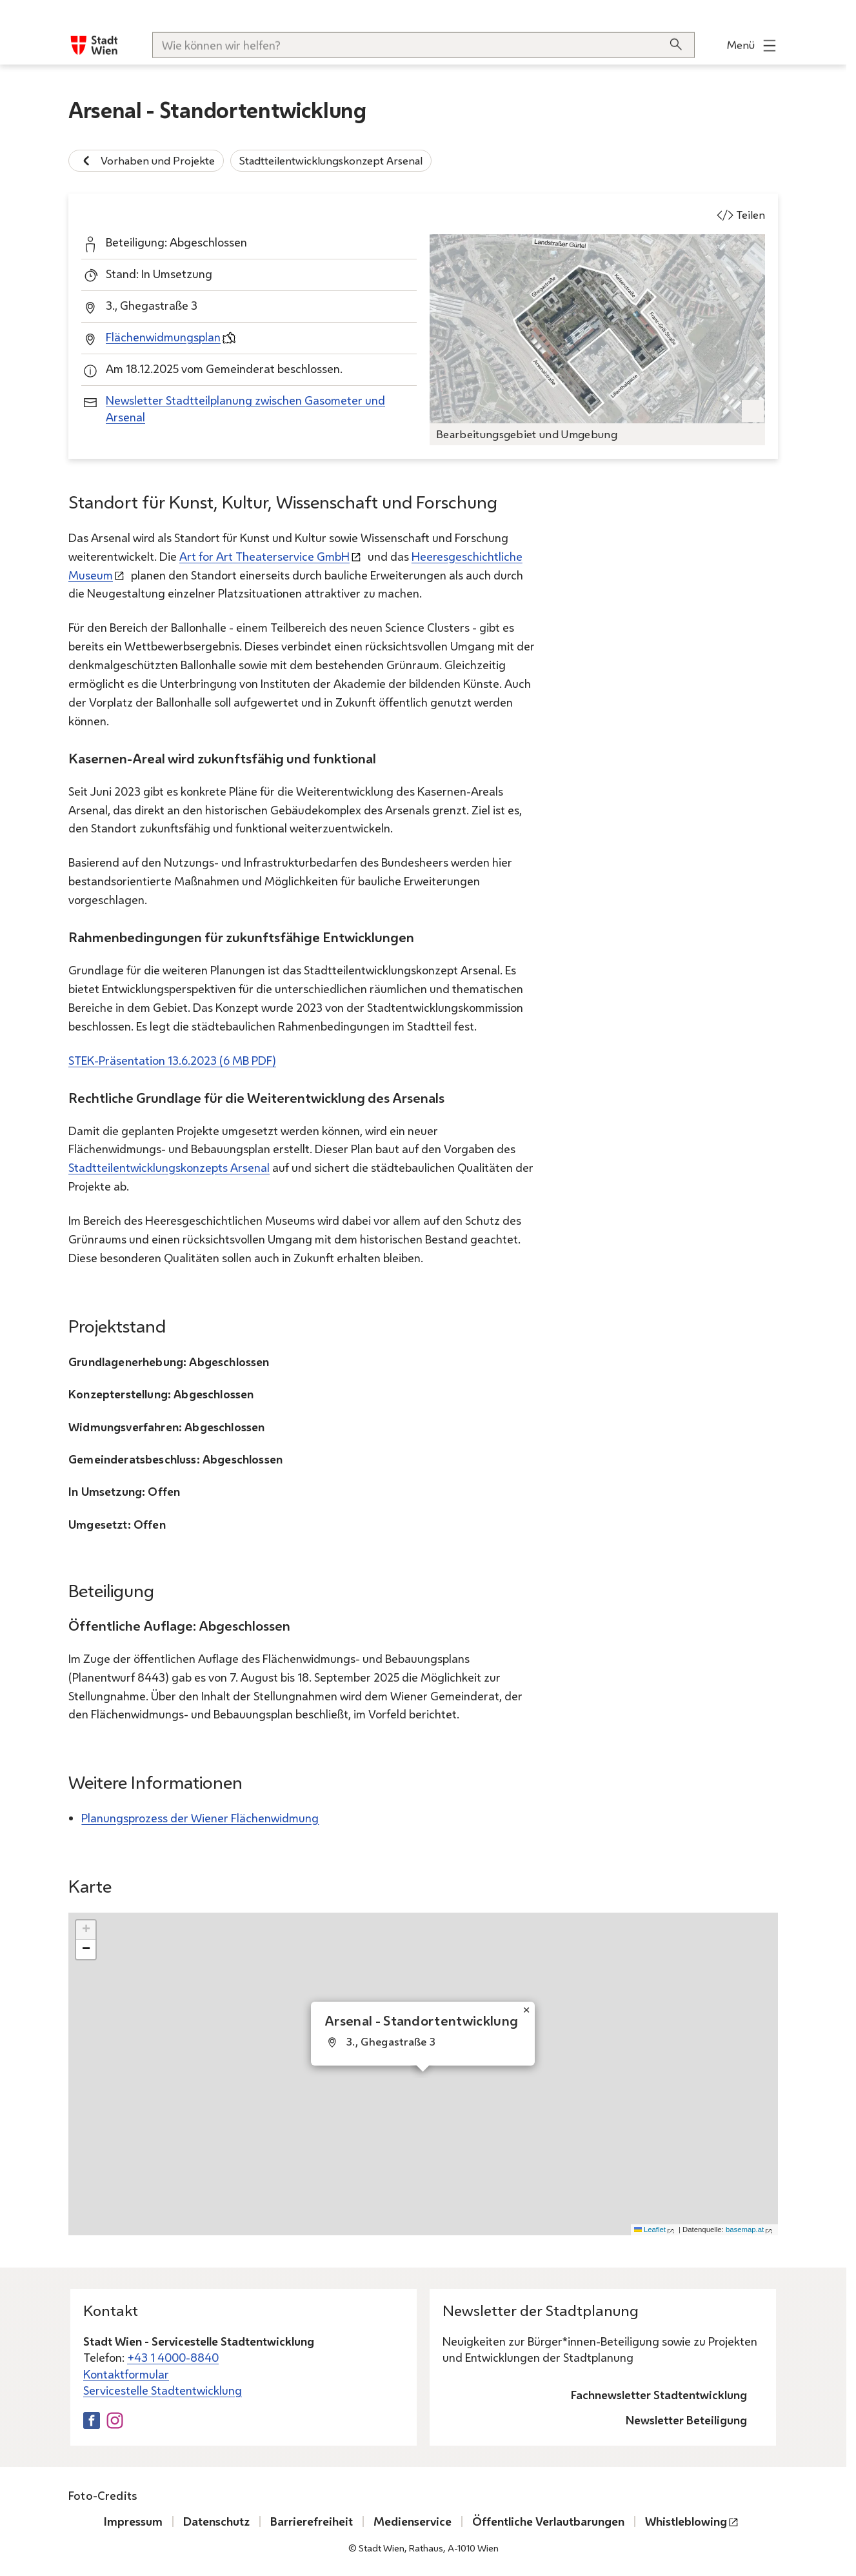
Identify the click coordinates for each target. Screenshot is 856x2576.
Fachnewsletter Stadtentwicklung (659, 2394)
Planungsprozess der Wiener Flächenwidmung (200, 1818)
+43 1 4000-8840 (173, 2357)
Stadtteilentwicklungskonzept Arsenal (331, 160)
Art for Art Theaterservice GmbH (264, 556)
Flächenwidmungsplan (163, 337)
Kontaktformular (126, 2374)
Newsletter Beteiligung (686, 2420)
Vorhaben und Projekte (146, 160)
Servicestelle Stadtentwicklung (162, 2390)
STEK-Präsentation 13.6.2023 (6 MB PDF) (172, 1060)
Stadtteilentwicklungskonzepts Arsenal (169, 1167)
